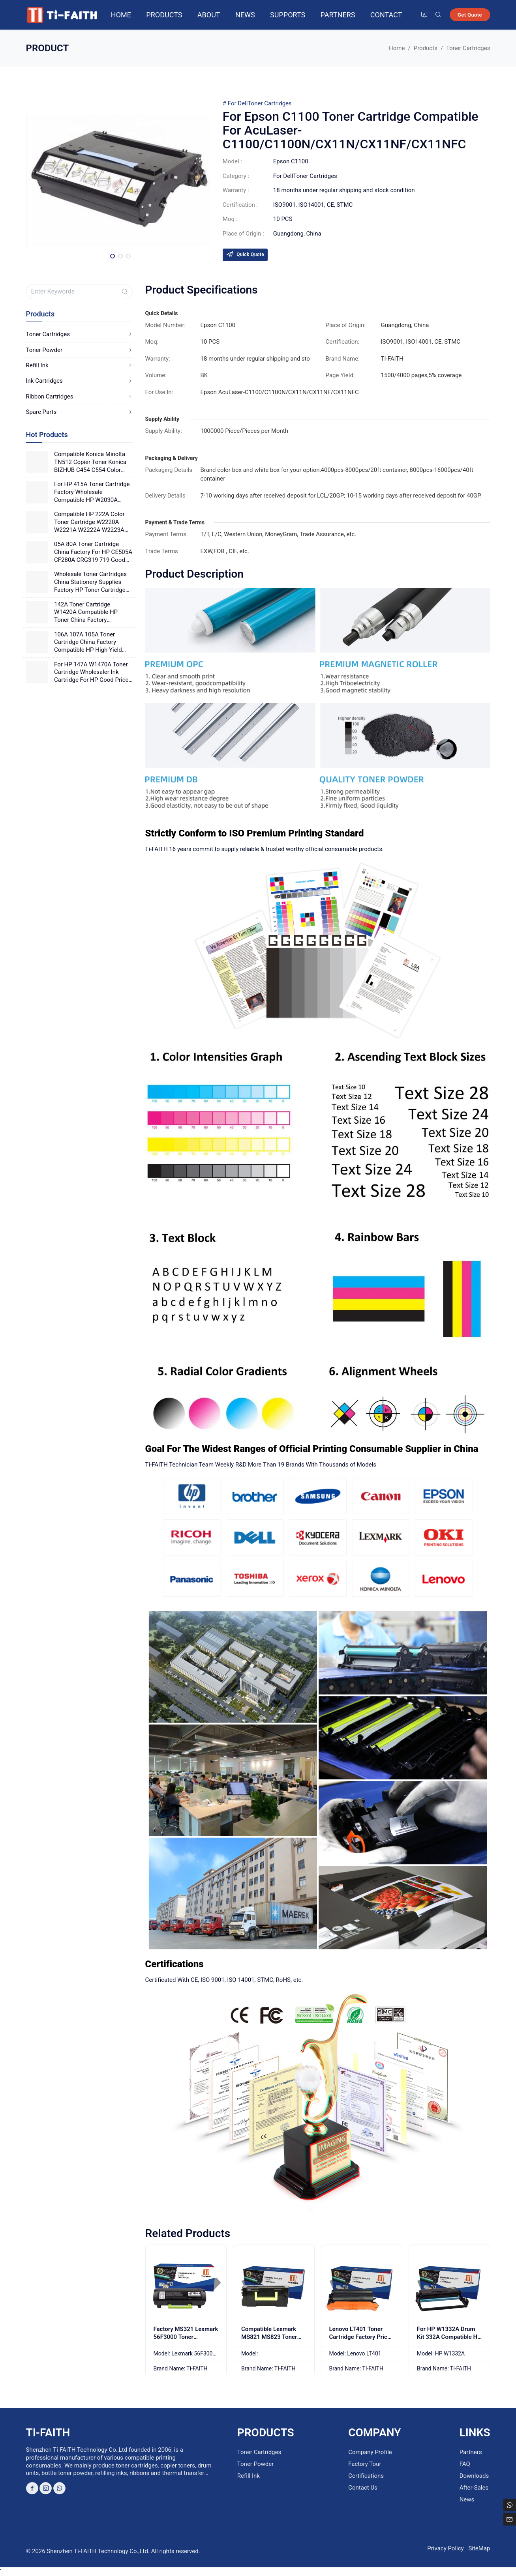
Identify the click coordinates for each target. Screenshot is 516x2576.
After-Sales (474, 2487)
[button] (112, 256)
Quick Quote (245, 254)
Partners (338, 15)
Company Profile (370, 2452)
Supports (287, 15)
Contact (386, 15)
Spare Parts (79, 411)
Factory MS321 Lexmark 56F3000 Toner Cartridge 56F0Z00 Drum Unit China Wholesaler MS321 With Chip (186, 2348)
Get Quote (470, 15)
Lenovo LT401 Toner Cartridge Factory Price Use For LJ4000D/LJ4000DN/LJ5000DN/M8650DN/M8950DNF (361, 2348)
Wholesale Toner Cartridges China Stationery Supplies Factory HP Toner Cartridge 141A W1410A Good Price (90, 582)
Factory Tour (364, 2463)
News (245, 15)
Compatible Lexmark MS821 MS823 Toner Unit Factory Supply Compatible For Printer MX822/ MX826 (271, 2344)
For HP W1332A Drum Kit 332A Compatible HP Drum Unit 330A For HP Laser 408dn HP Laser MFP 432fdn (449, 2344)
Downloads (474, 2475)
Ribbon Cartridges (79, 396)
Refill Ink (79, 365)
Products (164, 15)
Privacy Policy (445, 2548)
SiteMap (479, 2548)
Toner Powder (79, 350)
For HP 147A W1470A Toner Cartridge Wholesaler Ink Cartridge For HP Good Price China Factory (91, 672)
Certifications (366, 2475)
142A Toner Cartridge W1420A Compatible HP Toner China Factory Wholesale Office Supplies (88, 612)
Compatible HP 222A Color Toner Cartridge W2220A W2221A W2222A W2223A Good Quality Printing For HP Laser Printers (91, 522)
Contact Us (362, 2487)
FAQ (465, 2463)
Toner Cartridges (269, 103)
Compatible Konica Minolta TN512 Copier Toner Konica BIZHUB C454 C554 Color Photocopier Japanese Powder (90, 462)
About (208, 15)
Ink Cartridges (79, 380)
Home (121, 15)
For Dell (238, 103)
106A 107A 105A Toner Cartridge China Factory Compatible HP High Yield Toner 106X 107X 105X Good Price (92, 642)
